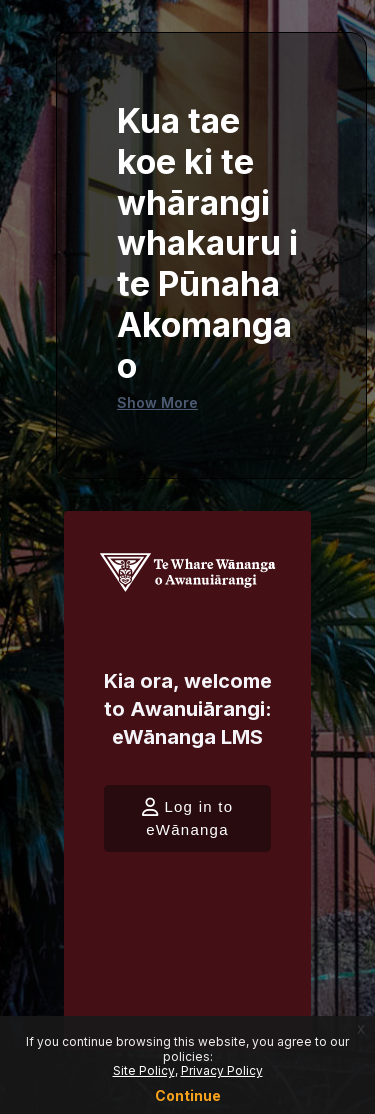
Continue (188, 1095)
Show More (157, 402)
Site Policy (144, 1070)
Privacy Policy (222, 1070)
